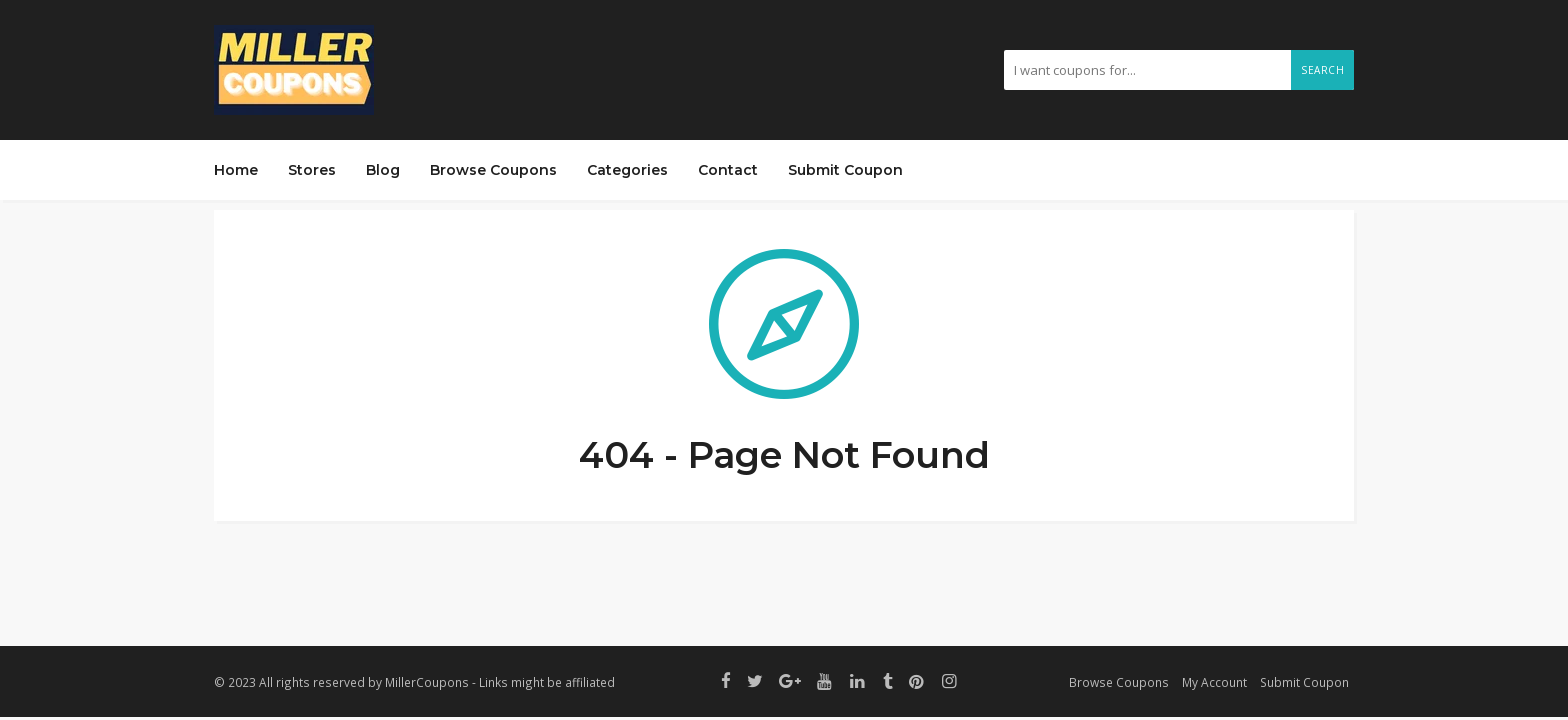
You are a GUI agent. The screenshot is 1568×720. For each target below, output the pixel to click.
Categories (627, 170)
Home (236, 170)
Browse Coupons (493, 170)
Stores (312, 170)
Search (1322, 70)
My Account (1214, 682)
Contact (728, 170)
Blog (383, 170)
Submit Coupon (845, 170)
